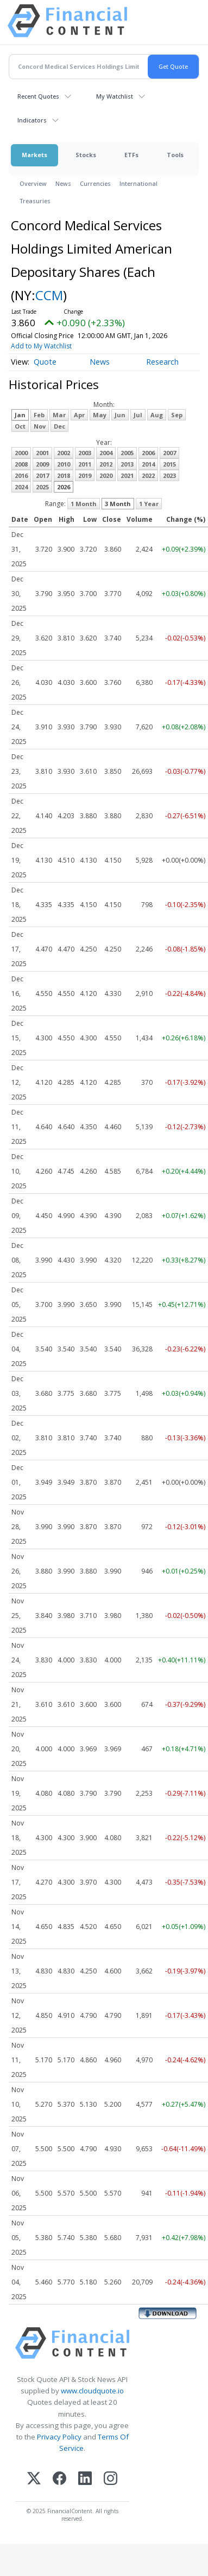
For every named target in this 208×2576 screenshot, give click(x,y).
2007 (169, 453)
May (99, 415)
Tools (175, 155)
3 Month (118, 504)
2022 (148, 475)
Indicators (32, 120)
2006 (148, 453)
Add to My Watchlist (41, 346)
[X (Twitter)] (34, 2479)
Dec (59, 426)
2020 (105, 475)
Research (162, 362)
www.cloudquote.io (92, 2391)
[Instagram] (110, 2479)
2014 (148, 464)
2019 (84, 475)
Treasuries (35, 201)
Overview (33, 183)
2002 (63, 453)
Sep (176, 415)
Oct (20, 426)
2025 (42, 487)
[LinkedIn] (85, 2479)
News (63, 183)
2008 (21, 464)
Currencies (95, 183)
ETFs (131, 155)
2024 (21, 487)
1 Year (149, 504)
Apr (79, 415)
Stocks (85, 155)
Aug (156, 415)
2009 (42, 464)
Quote (45, 362)
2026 (63, 487)
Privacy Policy (59, 2437)
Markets (34, 155)
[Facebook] (59, 2479)
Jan (20, 415)
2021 (127, 475)
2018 (63, 475)
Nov (40, 426)
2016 (21, 475)
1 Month (84, 504)
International (138, 183)
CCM (49, 295)
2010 (63, 464)
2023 (169, 475)
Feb (39, 415)
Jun (120, 415)
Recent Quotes (38, 96)
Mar (59, 415)
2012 (105, 464)
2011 (84, 464)
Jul (138, 415)
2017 (42, 475)
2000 (21, 453)
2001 (42, 453)
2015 (169, 464)
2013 (127, 464)
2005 (127, 453)
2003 (84, 453)
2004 (105, 453)
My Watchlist (114, 96)
